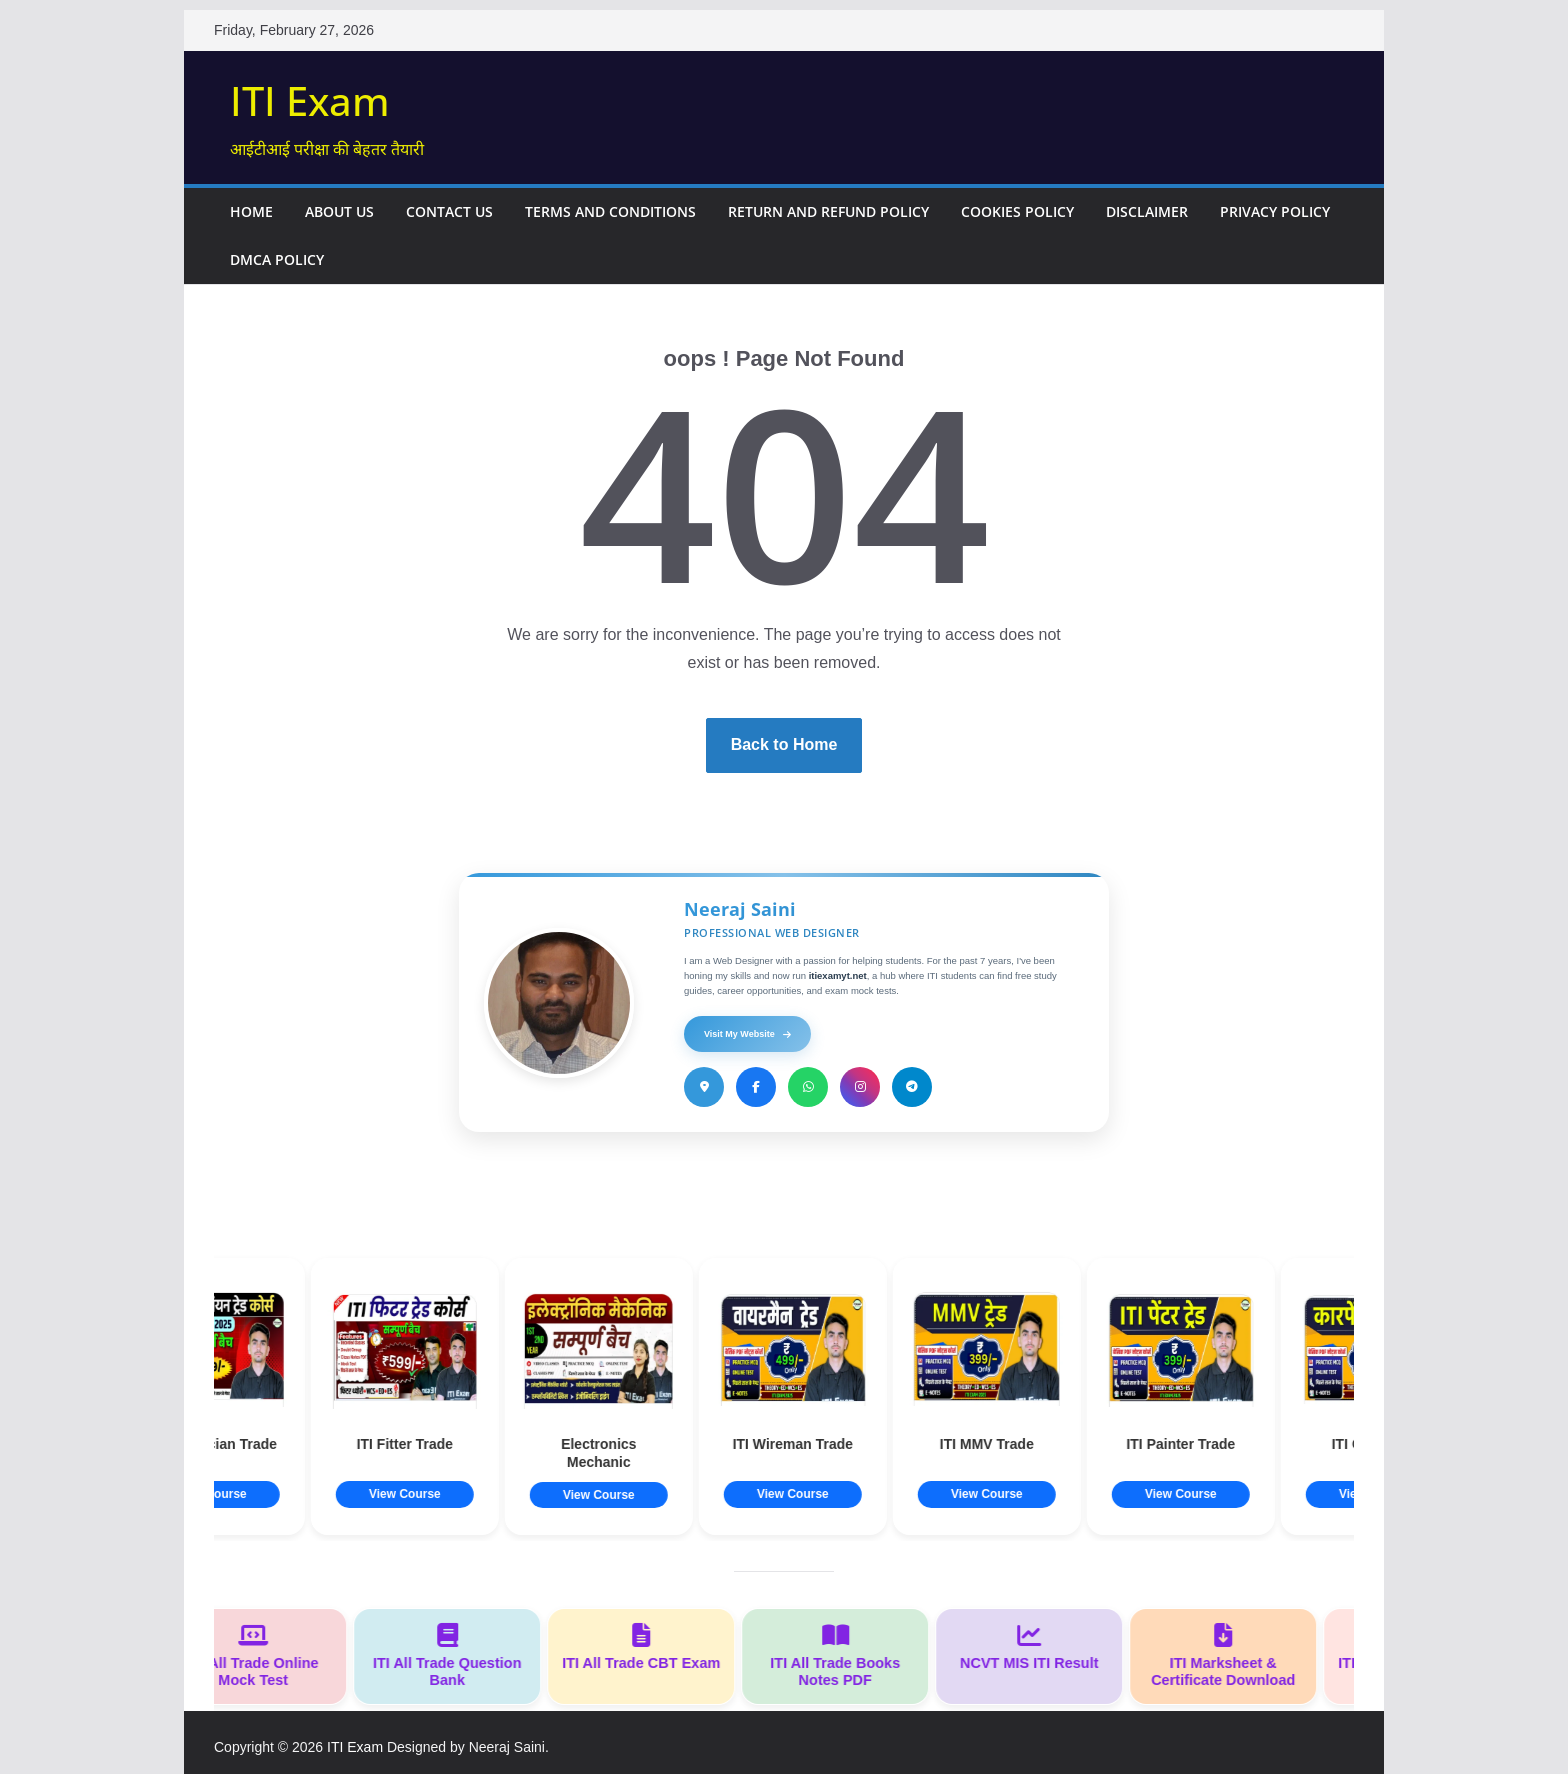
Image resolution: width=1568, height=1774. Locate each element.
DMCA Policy (277, 259)
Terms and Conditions (610, 211)
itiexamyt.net (838, 975)
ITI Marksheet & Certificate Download (1232, 1655)
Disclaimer (1147, 211)
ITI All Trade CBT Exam (650, 1647)
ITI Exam (310, 100)
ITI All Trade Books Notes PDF (844, 1655)
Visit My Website (747, 1034)
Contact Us (449, 211)
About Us (339, 211)
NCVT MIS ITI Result (1038, 1647)
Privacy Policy (1275, 211)
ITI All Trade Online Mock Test (262, 1655)
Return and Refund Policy (828, 211)
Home (251, 211)
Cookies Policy (1017, 211)
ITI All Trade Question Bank (456, 1655)
